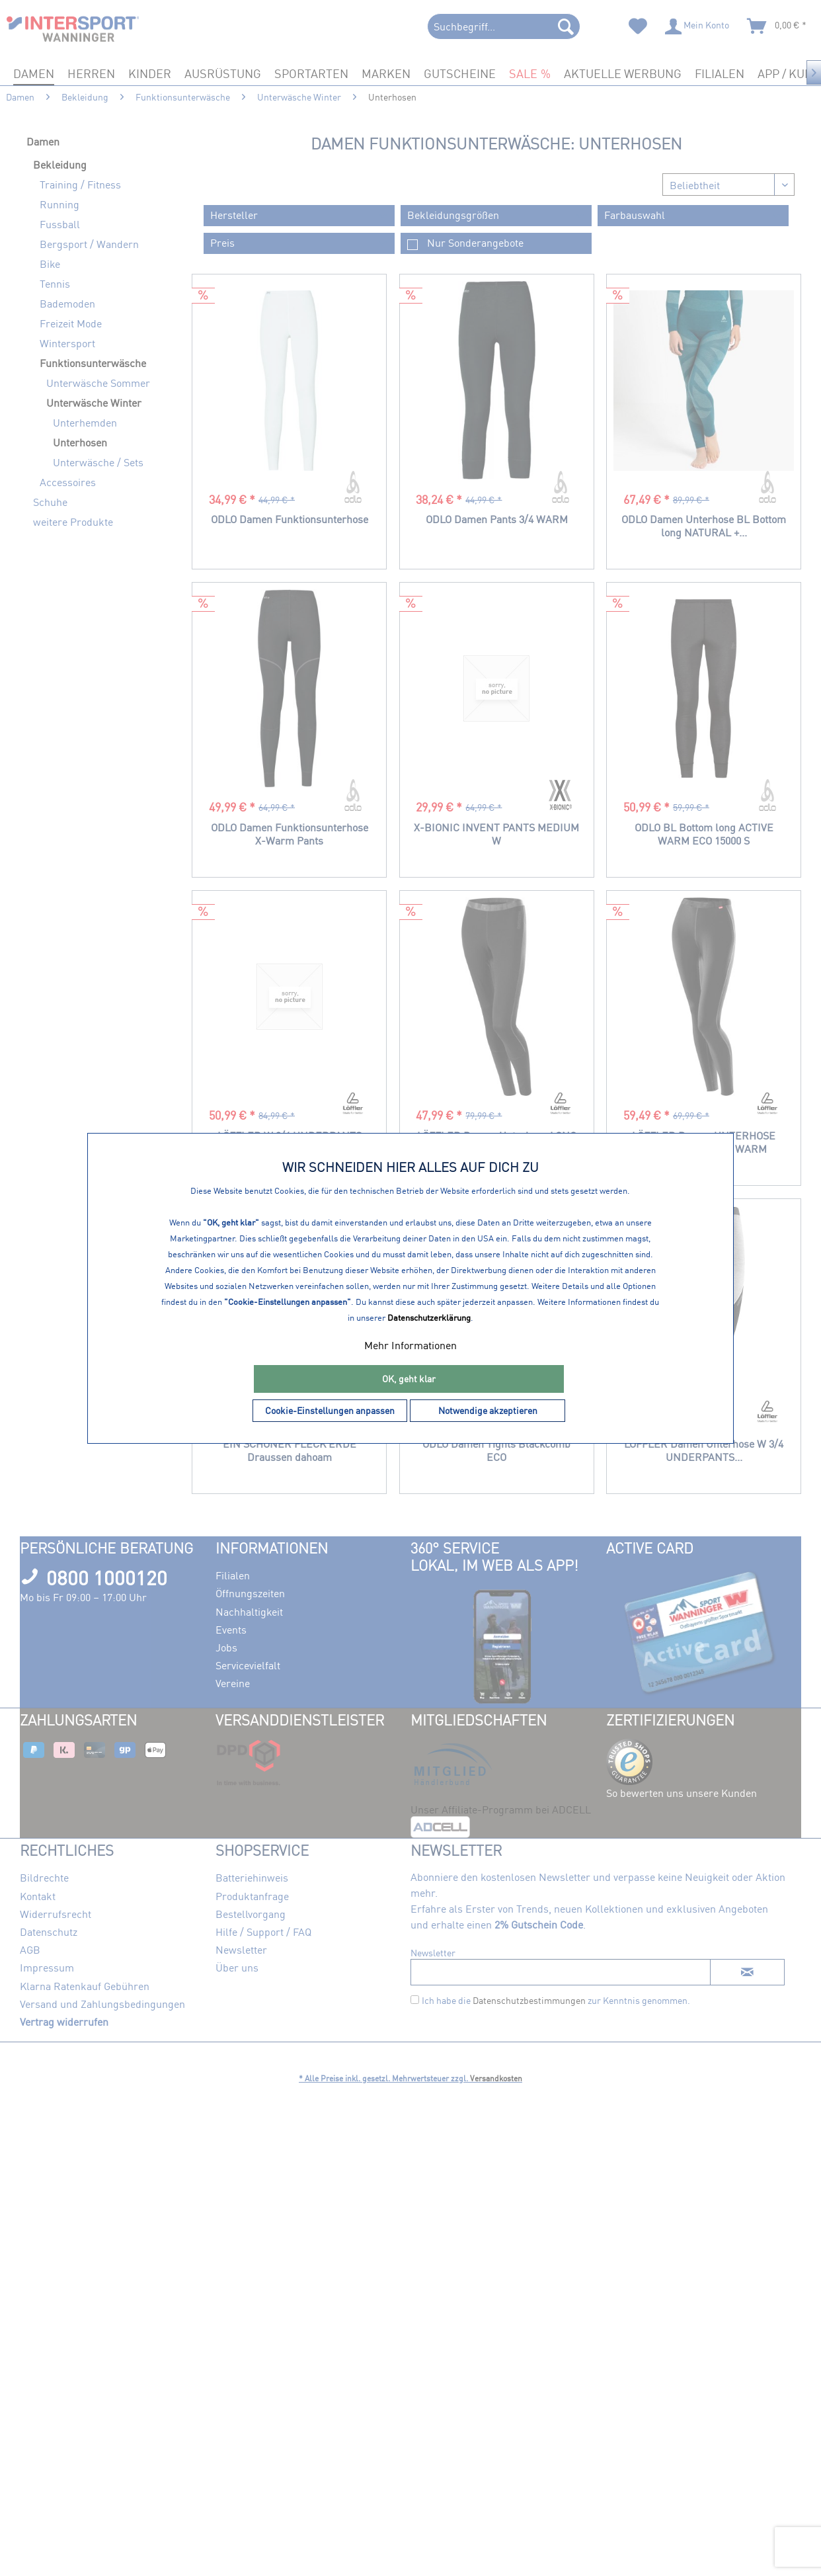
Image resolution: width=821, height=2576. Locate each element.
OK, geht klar (409, 1378)
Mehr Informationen (410, 1345)
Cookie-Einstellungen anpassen (330, 1410)
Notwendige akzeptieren (487, 1410)
